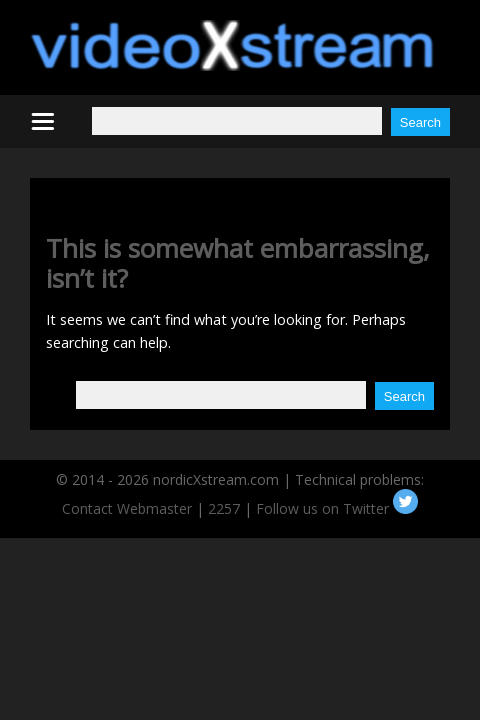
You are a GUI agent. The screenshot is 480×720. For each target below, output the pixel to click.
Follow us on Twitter (337, 508)
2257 (224, 508)
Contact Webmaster (127, 508)
